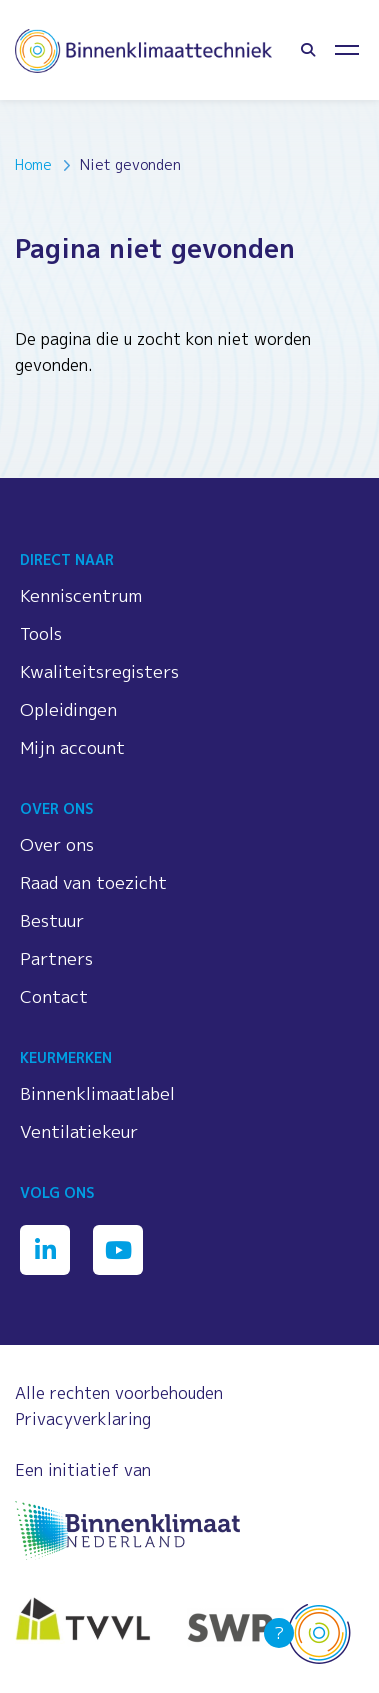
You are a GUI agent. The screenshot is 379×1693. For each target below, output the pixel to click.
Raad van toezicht (93, 882)
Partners (56, 958)
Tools (41, 633)
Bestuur (52, 920)
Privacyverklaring (83, 1419)
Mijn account (72, 747)
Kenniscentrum (81, 595)
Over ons (57, 844)
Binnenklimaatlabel (97, 1093)
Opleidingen (68, 709)
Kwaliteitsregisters (99, 671)
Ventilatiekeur (79, 1131)
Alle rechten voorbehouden (119, 1393)
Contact (54, 996)
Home (33, 164)
